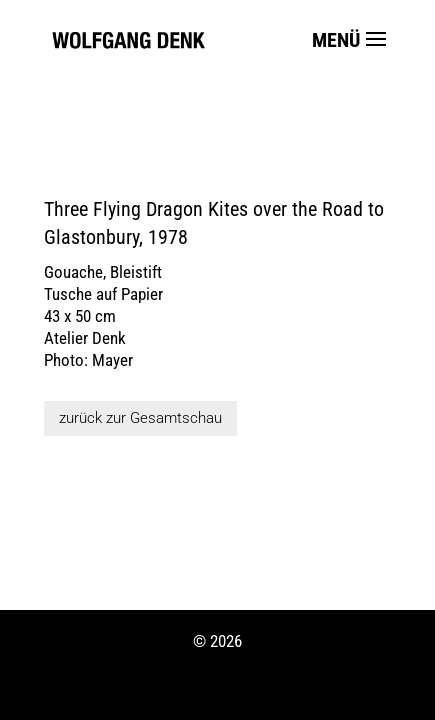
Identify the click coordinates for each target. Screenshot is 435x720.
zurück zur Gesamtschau (140, 418)
